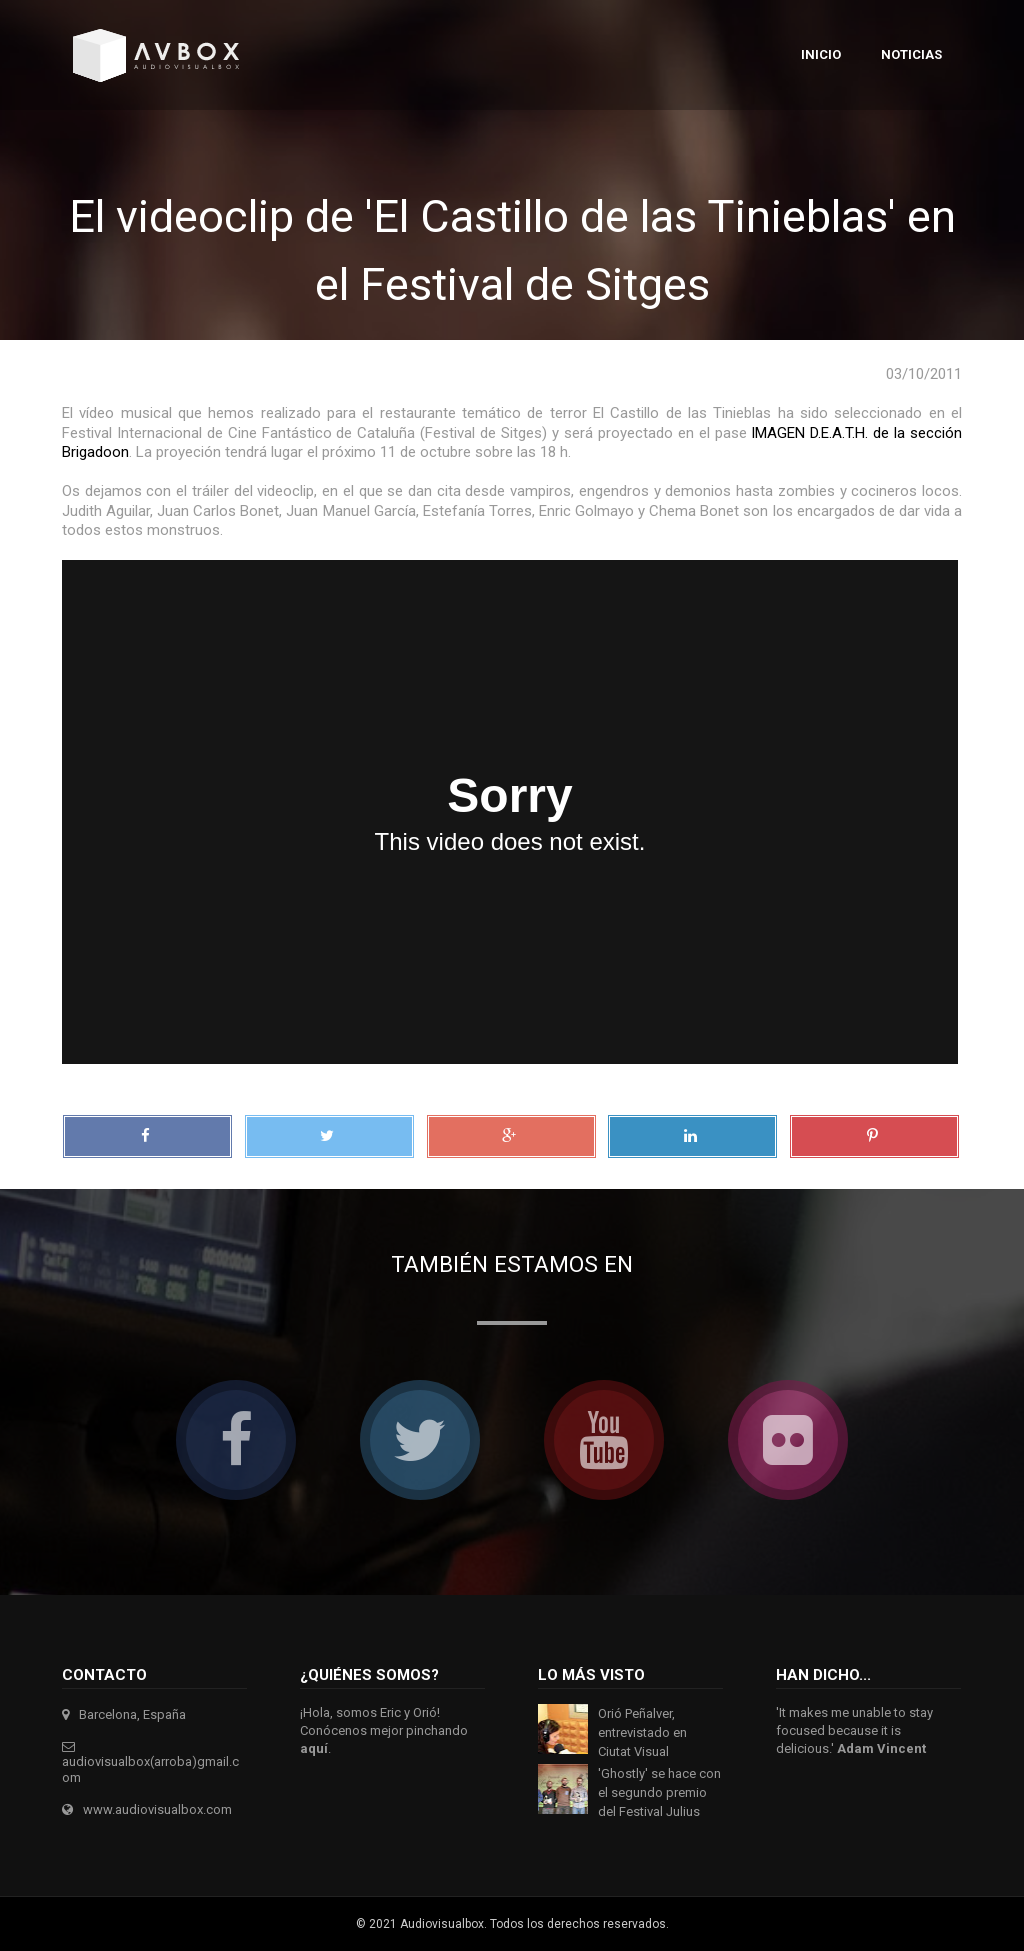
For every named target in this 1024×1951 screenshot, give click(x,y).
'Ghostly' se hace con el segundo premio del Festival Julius (659, 1792)
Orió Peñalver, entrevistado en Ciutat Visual (642, 1732)
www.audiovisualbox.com (157, 1809)
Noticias (911, 54)
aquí (314, 1748)
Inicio (821, 54)
